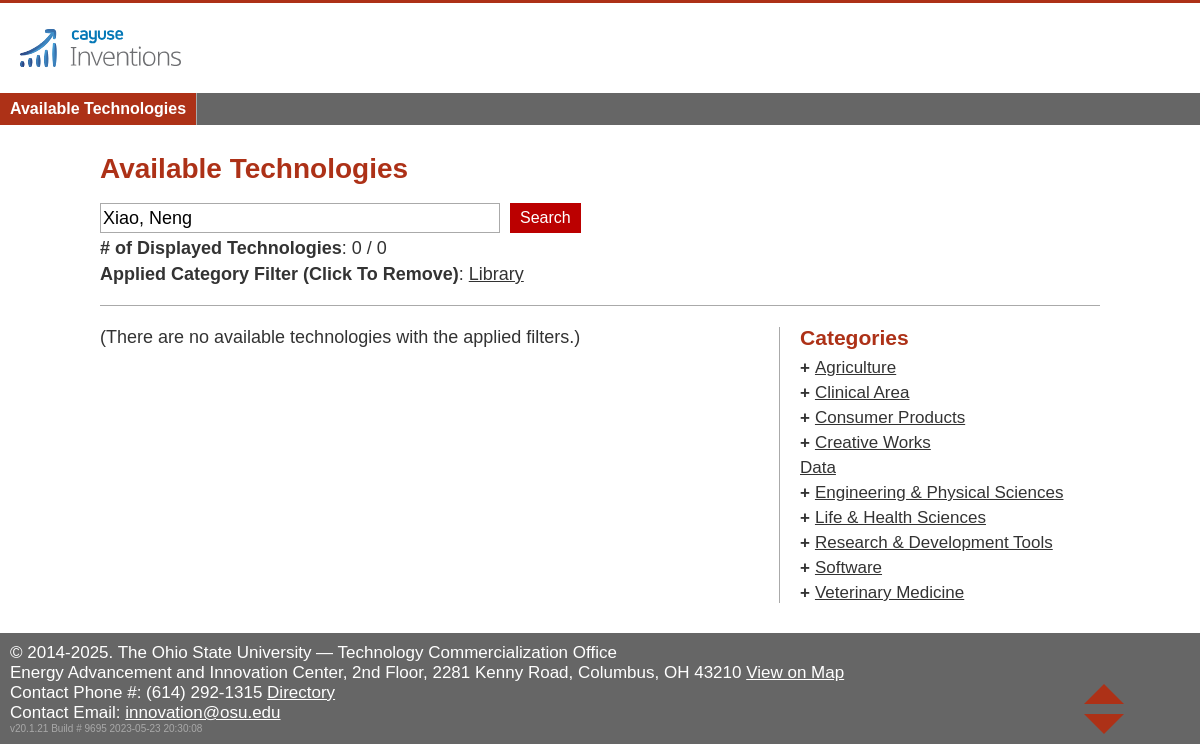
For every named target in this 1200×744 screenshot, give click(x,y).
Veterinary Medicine (889, 592)
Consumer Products (890, 417)
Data (818, 467)
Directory (301, 692)
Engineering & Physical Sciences (939, 492)
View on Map (795, 672)
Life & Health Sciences (900, 517)
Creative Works (873, 442)
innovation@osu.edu (202, 712)
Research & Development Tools (934, 542)
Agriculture (855, 367)
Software (848, 567)
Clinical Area (862, 392)
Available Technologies (98, 108)
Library (496, 274)
